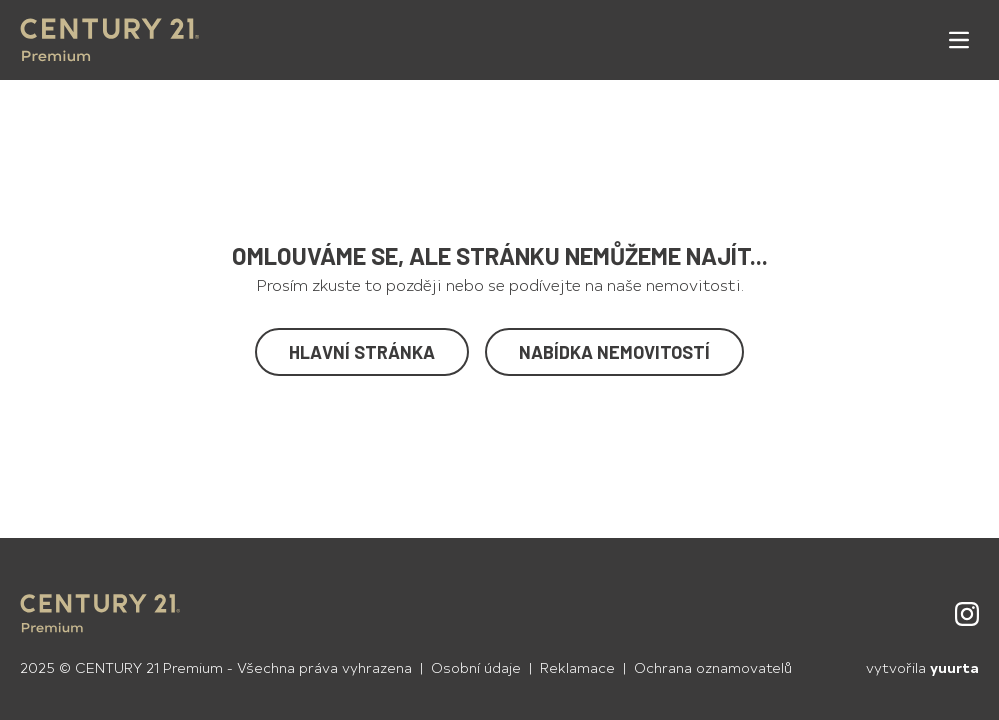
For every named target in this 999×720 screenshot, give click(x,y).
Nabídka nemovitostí (614, 352)
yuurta (954, 667)
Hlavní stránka (362, 352)
